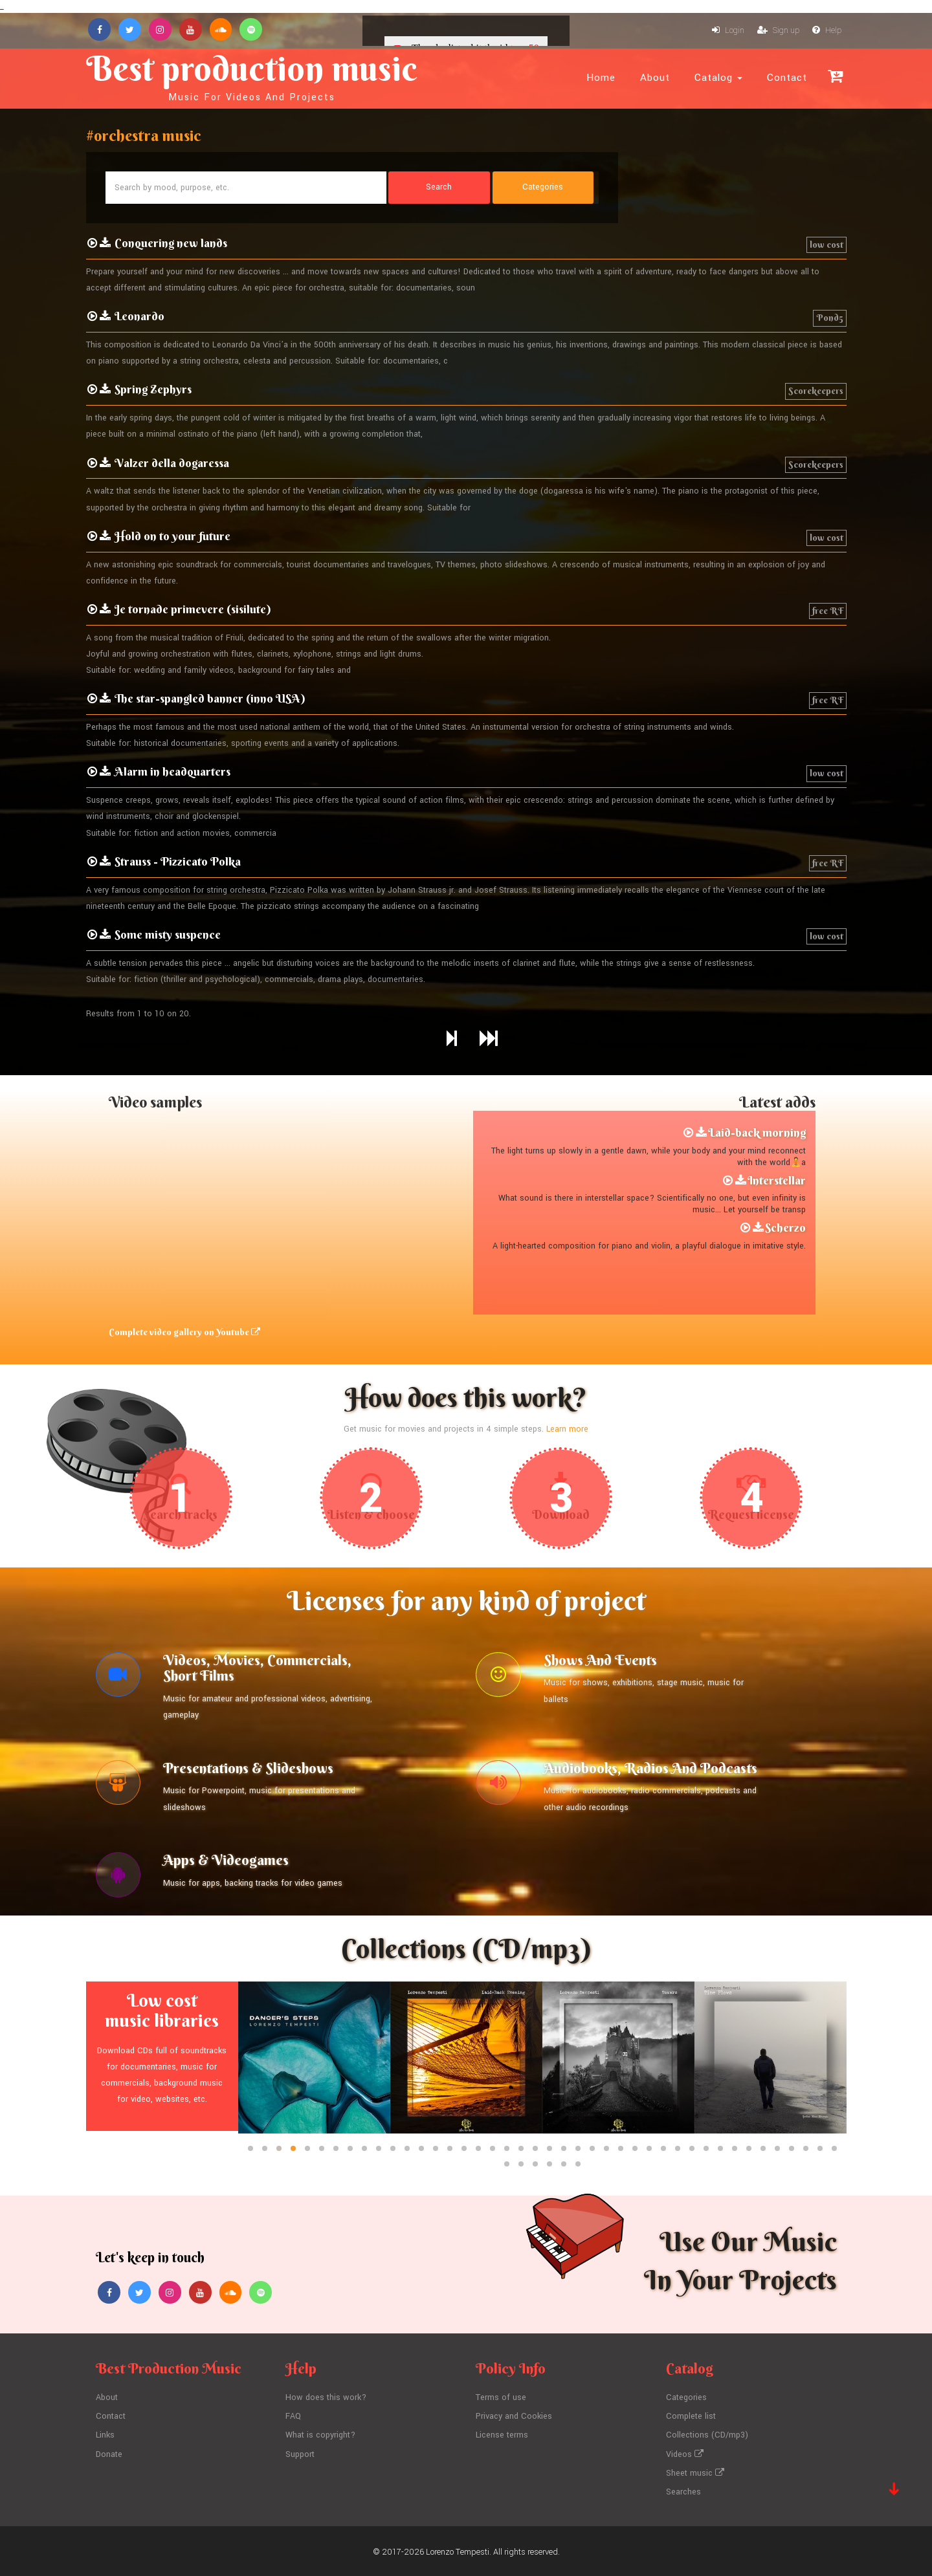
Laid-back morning (757, 1132)
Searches (683, 2490)
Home (601, 78)
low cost (826, 244)
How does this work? (325, 2398)
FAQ (293, 2417)
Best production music (253, 75)
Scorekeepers (815, 391)
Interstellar (777, 1180)
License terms (502, 2435)
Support (300, 2453)
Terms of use (501, 2398)
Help (826, 31)
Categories (686, 2398)
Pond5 (829, 317)
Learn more (567, 1429)
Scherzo (785, 1227)
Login (728, 31)
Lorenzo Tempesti (457, 2549)
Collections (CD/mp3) (707, 2435)
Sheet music (695, 2472)
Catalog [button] (718, 78)
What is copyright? (320, 2435)
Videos (685, 2453)
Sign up (778, 31)
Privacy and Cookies (514, 2417)
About (655, 78)
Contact (787, 78)
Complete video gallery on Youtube (184, 1332)
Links (105, 2435)
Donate (109, 2453)
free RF (827, 611)
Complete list (691, 2417)
